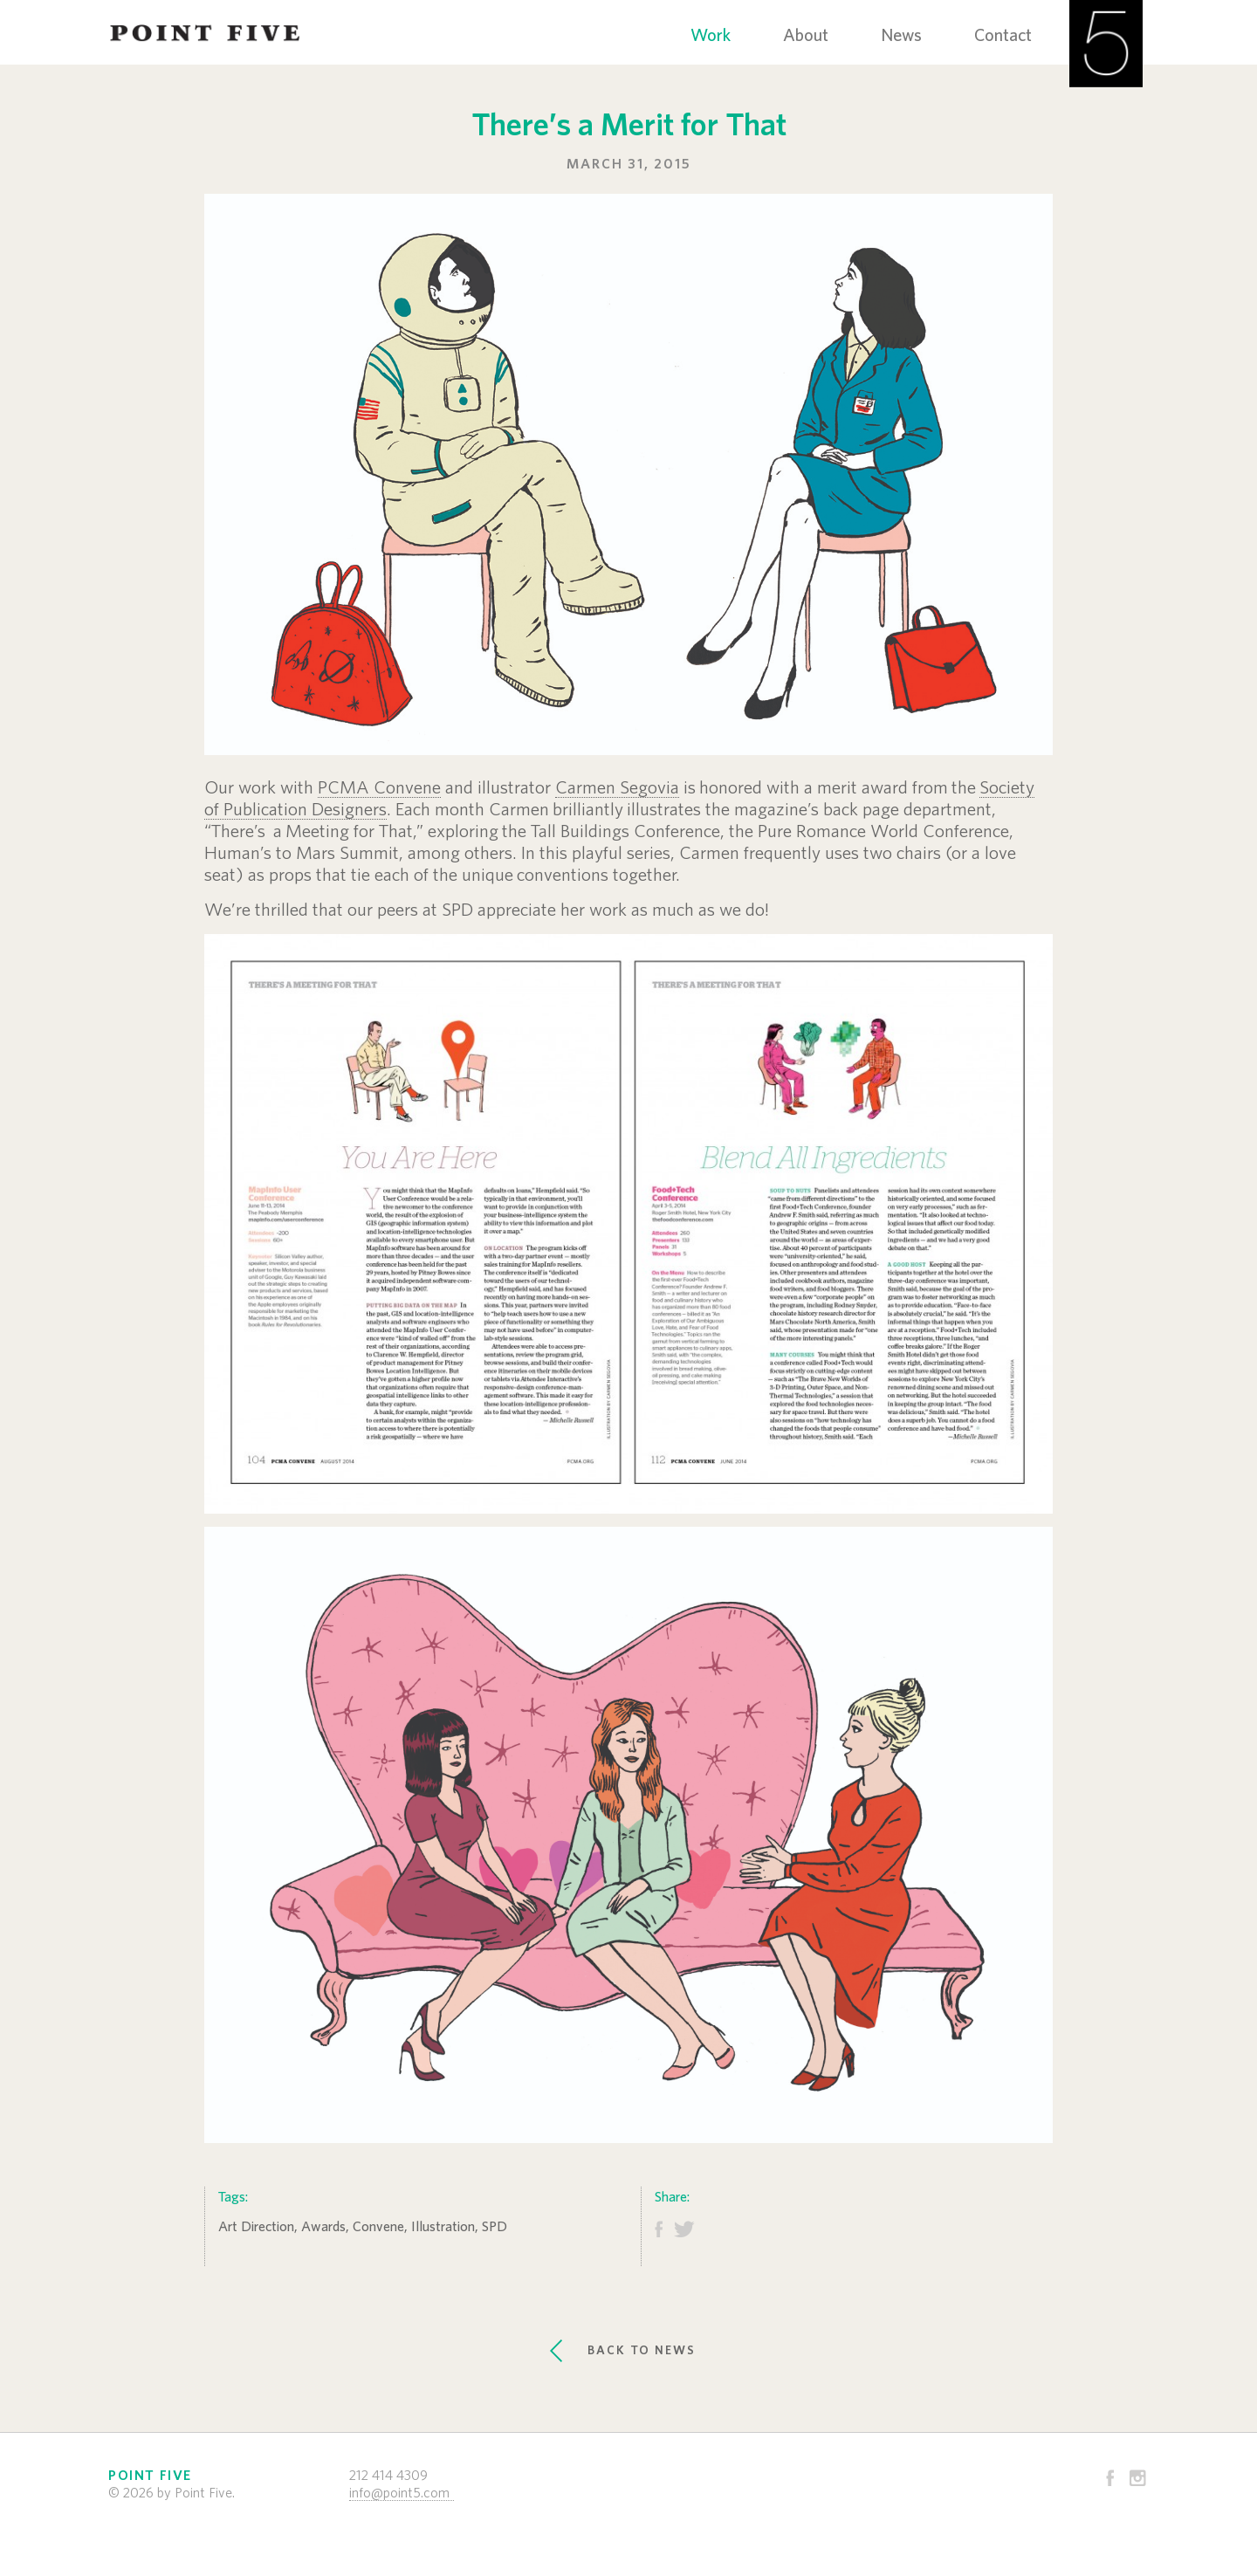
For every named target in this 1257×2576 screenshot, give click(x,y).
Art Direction (256, 2227)
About (805, 36)
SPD (494, 2227)
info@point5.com (399, 2493)
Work (710, 36)
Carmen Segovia (617, 788)
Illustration (443, 2227)
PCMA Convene (379, 788)
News (901, 36)
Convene (378, 2227)
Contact (1003, 36)
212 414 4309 (388, 2476)
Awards (323, 2227)
